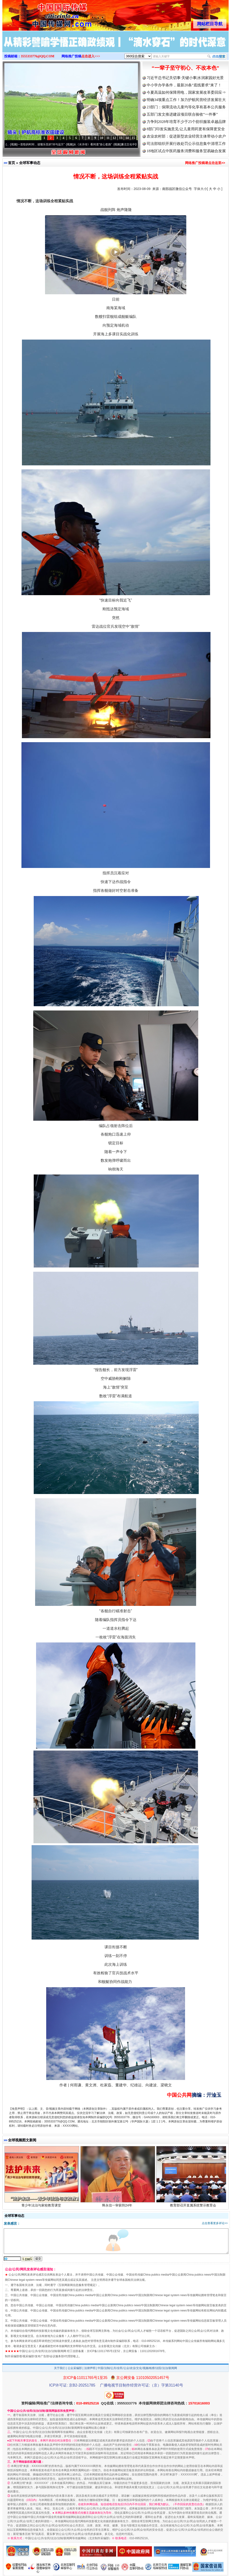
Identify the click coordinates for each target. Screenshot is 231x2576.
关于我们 (59, 2368)
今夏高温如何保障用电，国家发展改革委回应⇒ (186, 92)
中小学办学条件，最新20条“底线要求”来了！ (184, 85)
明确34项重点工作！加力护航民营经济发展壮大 (186, 100)
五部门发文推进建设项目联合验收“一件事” (182, 114)
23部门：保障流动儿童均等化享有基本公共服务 (186, 107)
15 (133, 138)
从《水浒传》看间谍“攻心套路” (95, 144)
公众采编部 (75, 2368)
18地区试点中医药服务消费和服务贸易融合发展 (186, 151)
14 (127, 138)
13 (120, 138)
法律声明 (89, 2368)
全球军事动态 (29, 163)
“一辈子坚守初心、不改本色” (185, 68)
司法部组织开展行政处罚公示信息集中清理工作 (186, 144)
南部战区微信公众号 (177, 189)
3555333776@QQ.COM (37, 56)
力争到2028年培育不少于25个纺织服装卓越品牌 (186, 122)
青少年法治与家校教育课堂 (41, 2207)
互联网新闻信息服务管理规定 (77, 2285)
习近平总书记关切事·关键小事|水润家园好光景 (185, 78)
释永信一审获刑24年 (117, 2207)
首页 (11, 163)
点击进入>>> (90, 56)
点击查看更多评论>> (215, 2223)
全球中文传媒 (41, 13)
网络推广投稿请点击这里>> (205, 163)
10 (101, 138)
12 (114, 138)
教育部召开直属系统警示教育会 (193, 2207)
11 (107, 138)
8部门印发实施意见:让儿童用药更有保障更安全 (186, 129)
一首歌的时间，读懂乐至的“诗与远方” (43, 144)
